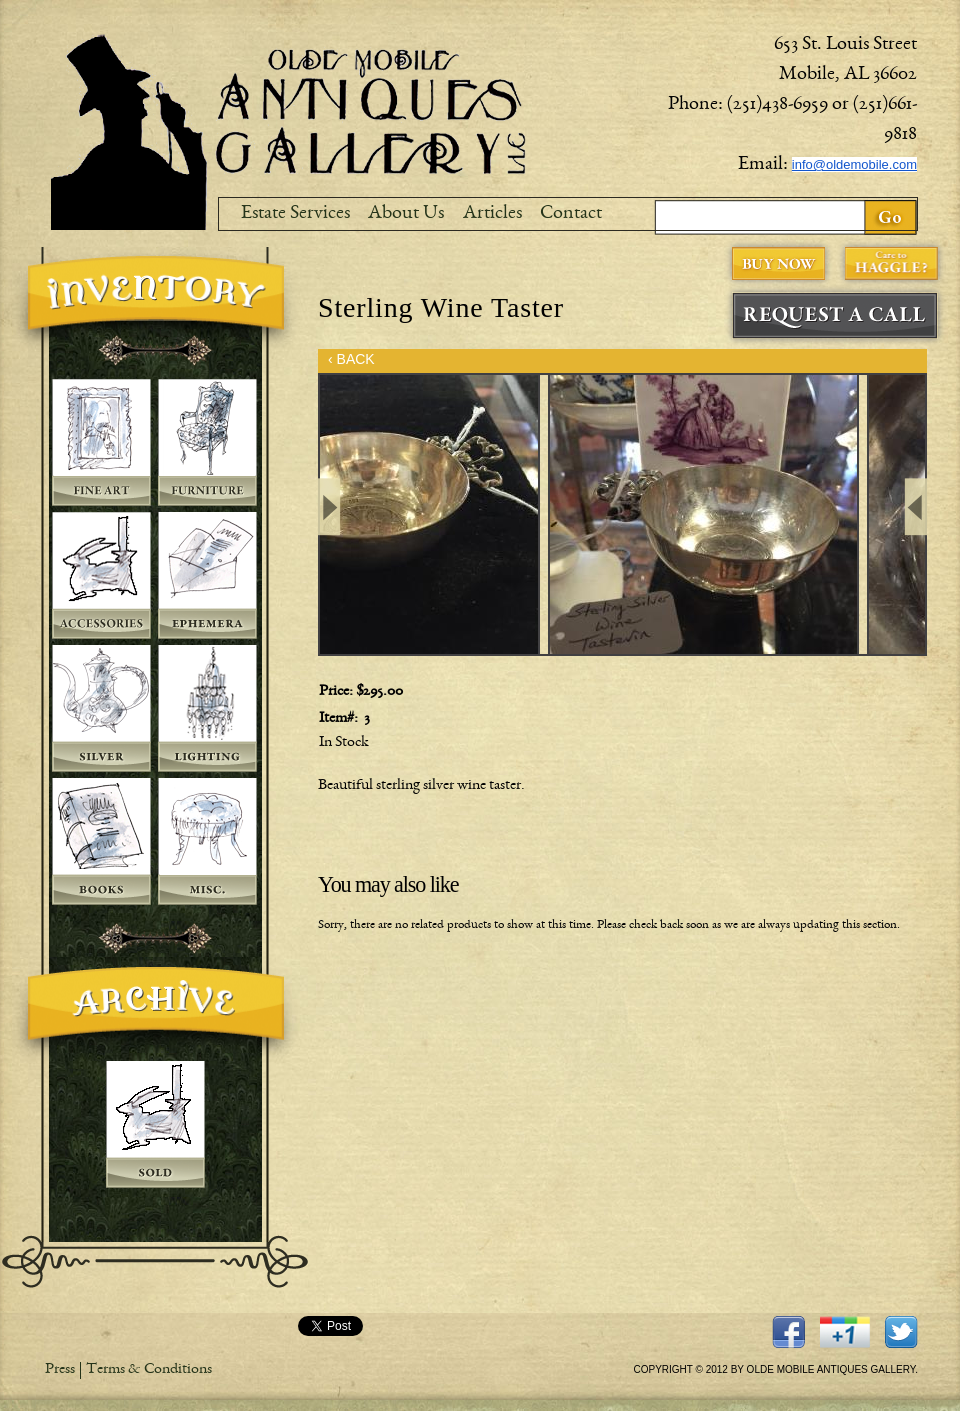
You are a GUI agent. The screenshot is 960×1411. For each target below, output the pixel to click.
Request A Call (835, 315)
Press (60, 1370)
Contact (571, 214)
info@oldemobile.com (854, 164)
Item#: (340, 719)
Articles (492, 214)
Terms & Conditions (149, 1370)
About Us (406, 214)
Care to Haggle (891, 263)
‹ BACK (351, 359)
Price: (337, 692)
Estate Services (295, 214)
